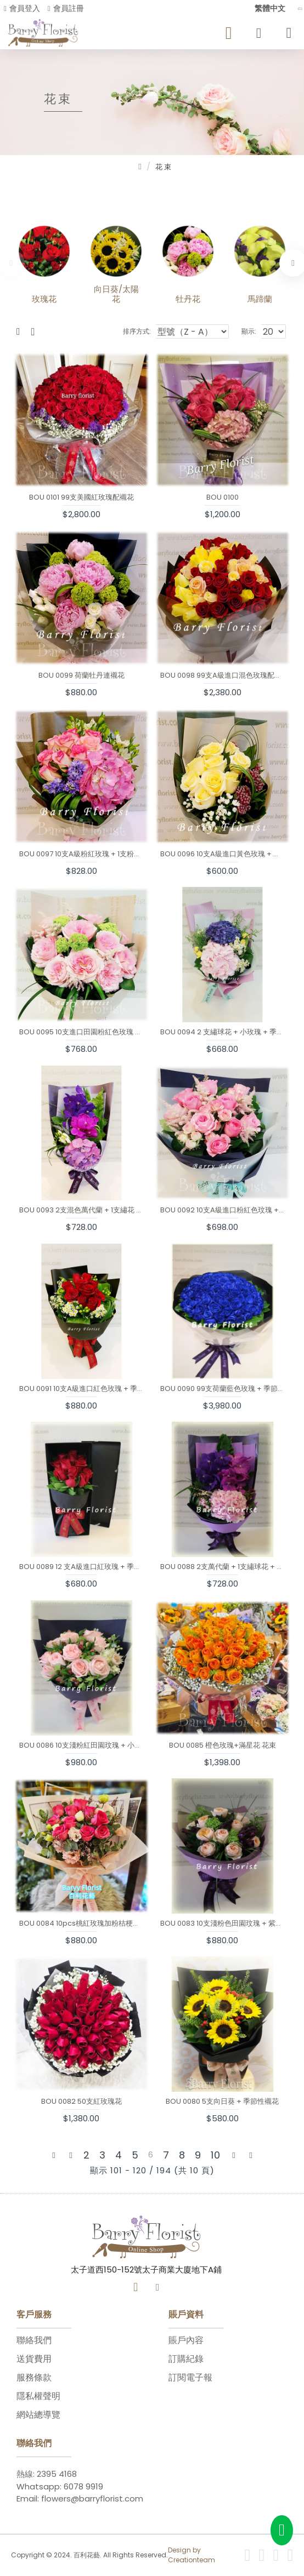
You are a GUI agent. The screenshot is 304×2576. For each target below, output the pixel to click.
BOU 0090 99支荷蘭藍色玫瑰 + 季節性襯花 (222, 1389)
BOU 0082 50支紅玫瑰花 (81, 2101)
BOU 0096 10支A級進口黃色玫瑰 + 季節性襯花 (222, 854)
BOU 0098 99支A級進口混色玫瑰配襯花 (222, 675)
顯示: (248, 331)
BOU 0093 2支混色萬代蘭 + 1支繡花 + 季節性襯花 (81, 1210)
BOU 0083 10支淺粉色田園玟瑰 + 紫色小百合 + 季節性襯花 (222, 1923)
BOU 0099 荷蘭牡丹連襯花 (81, 675)
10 (216, 2155)
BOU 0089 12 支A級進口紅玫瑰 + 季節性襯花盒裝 (81, 1567)
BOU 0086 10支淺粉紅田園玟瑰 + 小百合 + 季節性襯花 (81, 1745)
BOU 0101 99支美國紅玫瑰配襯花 (81, 497)
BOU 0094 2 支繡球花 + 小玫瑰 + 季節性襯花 (222, 1032)
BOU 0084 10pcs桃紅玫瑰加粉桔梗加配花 (81, 1923)
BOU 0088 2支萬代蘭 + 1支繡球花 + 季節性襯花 (222, 1567)
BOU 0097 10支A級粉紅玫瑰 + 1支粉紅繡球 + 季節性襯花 (81, 854)
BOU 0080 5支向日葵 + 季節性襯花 (222, 2101)
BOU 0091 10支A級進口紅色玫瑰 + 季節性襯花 (81, 1389)
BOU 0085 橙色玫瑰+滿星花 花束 (222, 1745)
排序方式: (137, 331)
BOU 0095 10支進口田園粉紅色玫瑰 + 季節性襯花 (81, 1032)
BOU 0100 (222, 497)
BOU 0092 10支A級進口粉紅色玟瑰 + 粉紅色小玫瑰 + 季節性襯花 (222, 1210)
